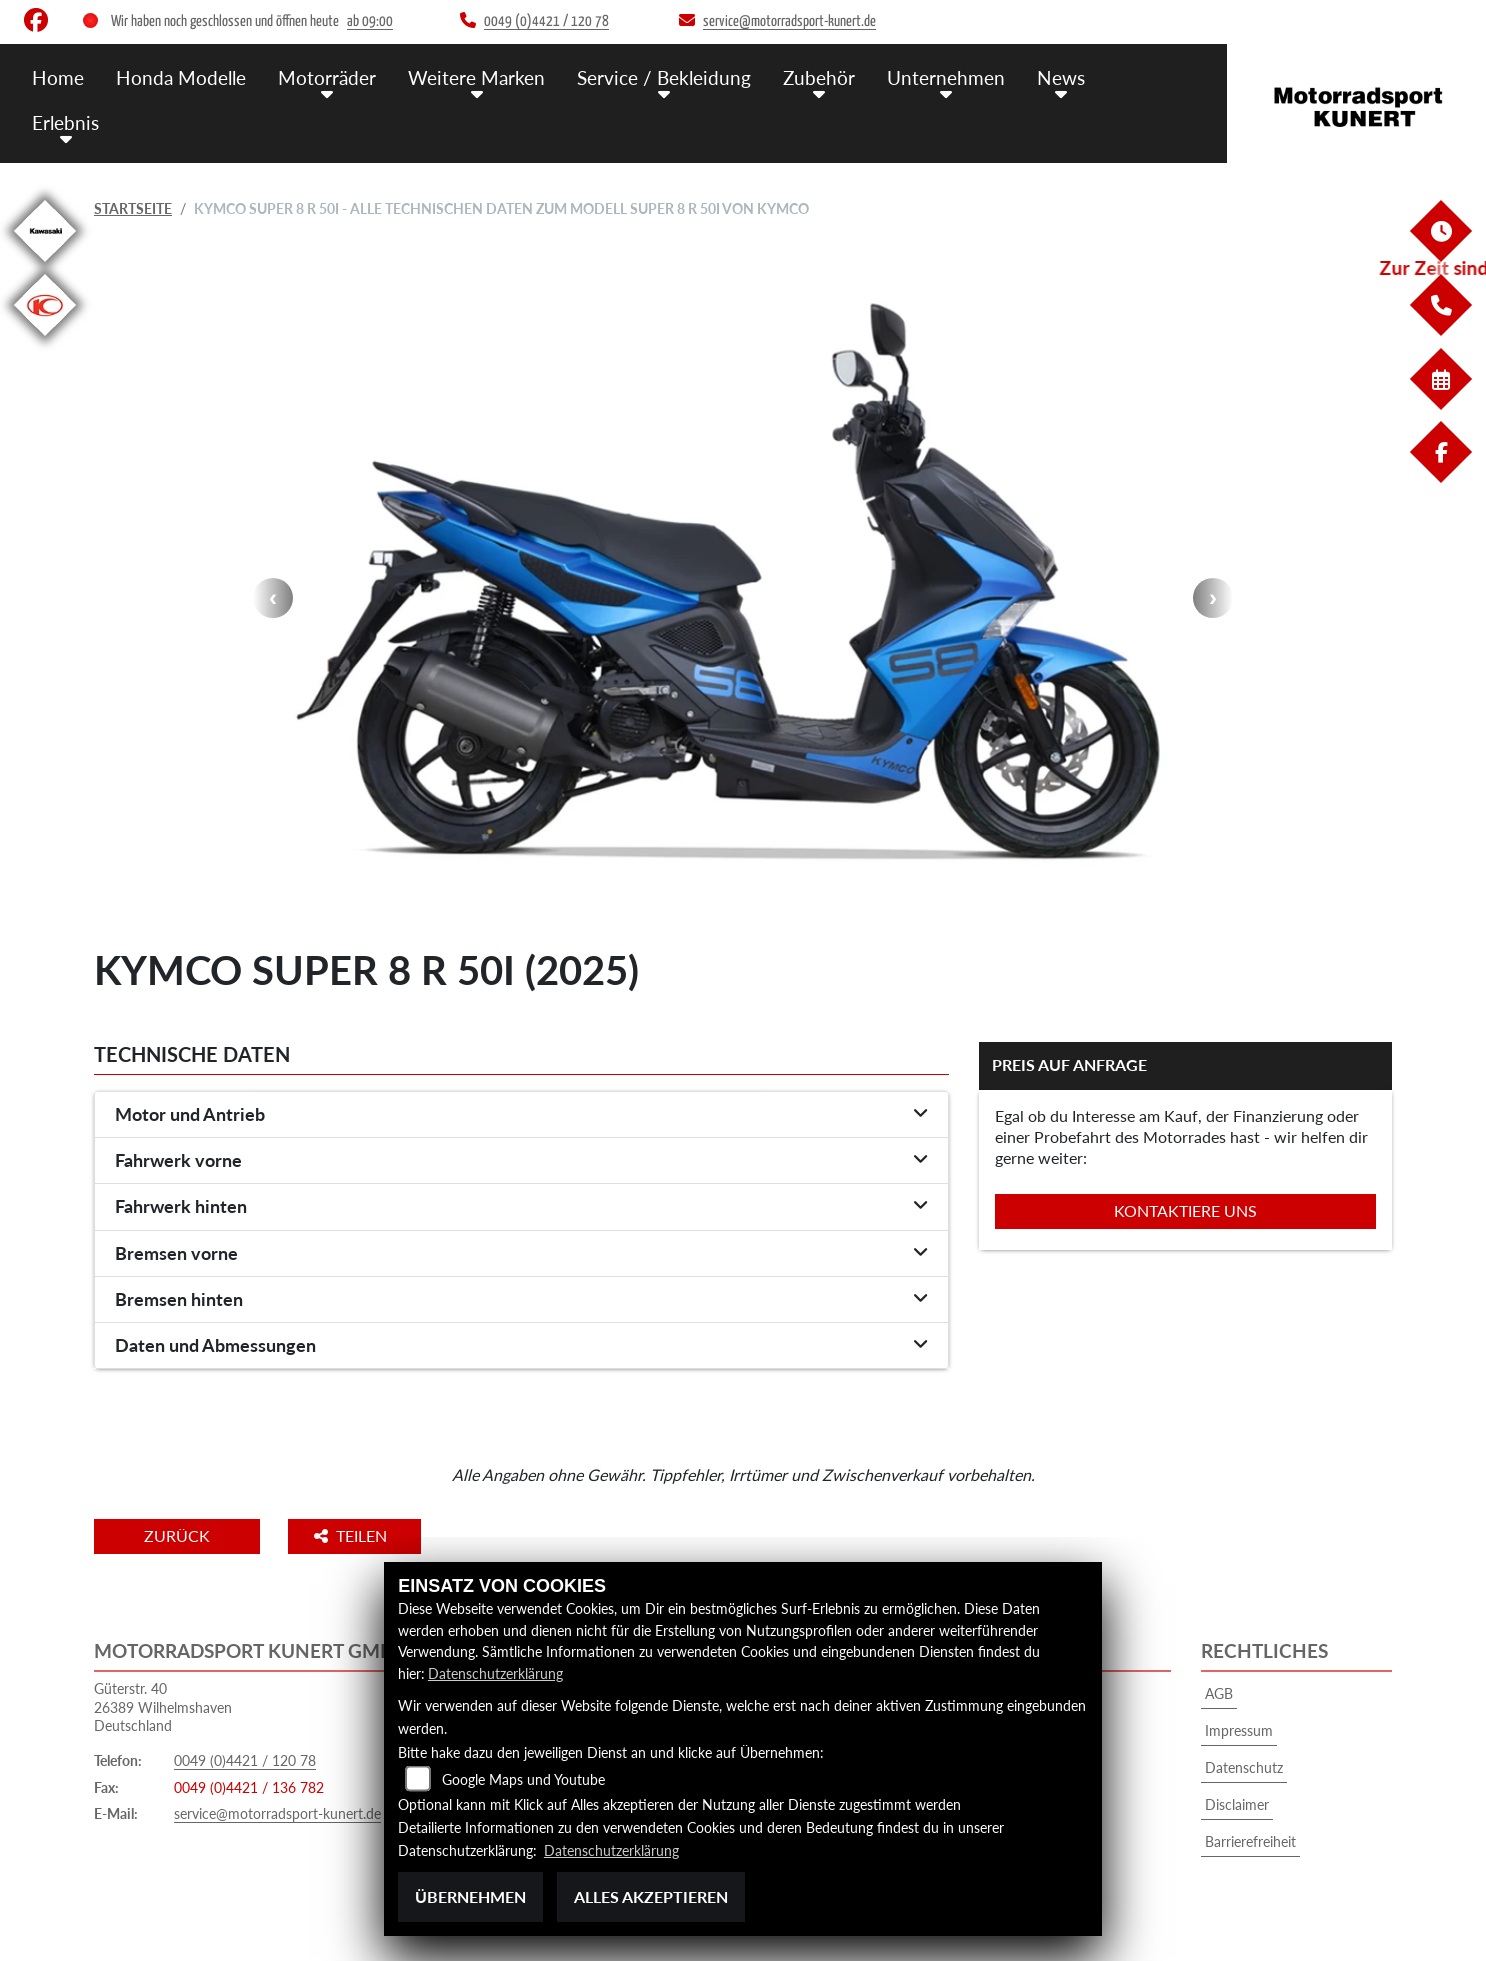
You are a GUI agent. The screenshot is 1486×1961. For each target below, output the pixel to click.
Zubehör (819, 77)
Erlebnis (65, 122)
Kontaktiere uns (1185, 1210)
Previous (273, 598)
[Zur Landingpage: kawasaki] (45, 265)
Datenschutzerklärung (495, 1673)
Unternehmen (946, 77)
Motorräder (327, 77)
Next (1213, 598)
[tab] (521, 1115)
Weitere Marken (476, 77)
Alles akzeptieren (651, 1896)
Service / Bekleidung (664, 77)
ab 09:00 (370, 21)
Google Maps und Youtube (523, 1779)
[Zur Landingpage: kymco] (45, 339)
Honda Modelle (181, 77)
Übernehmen (470, 1896)
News (1061, 77)
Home (58, 77)
